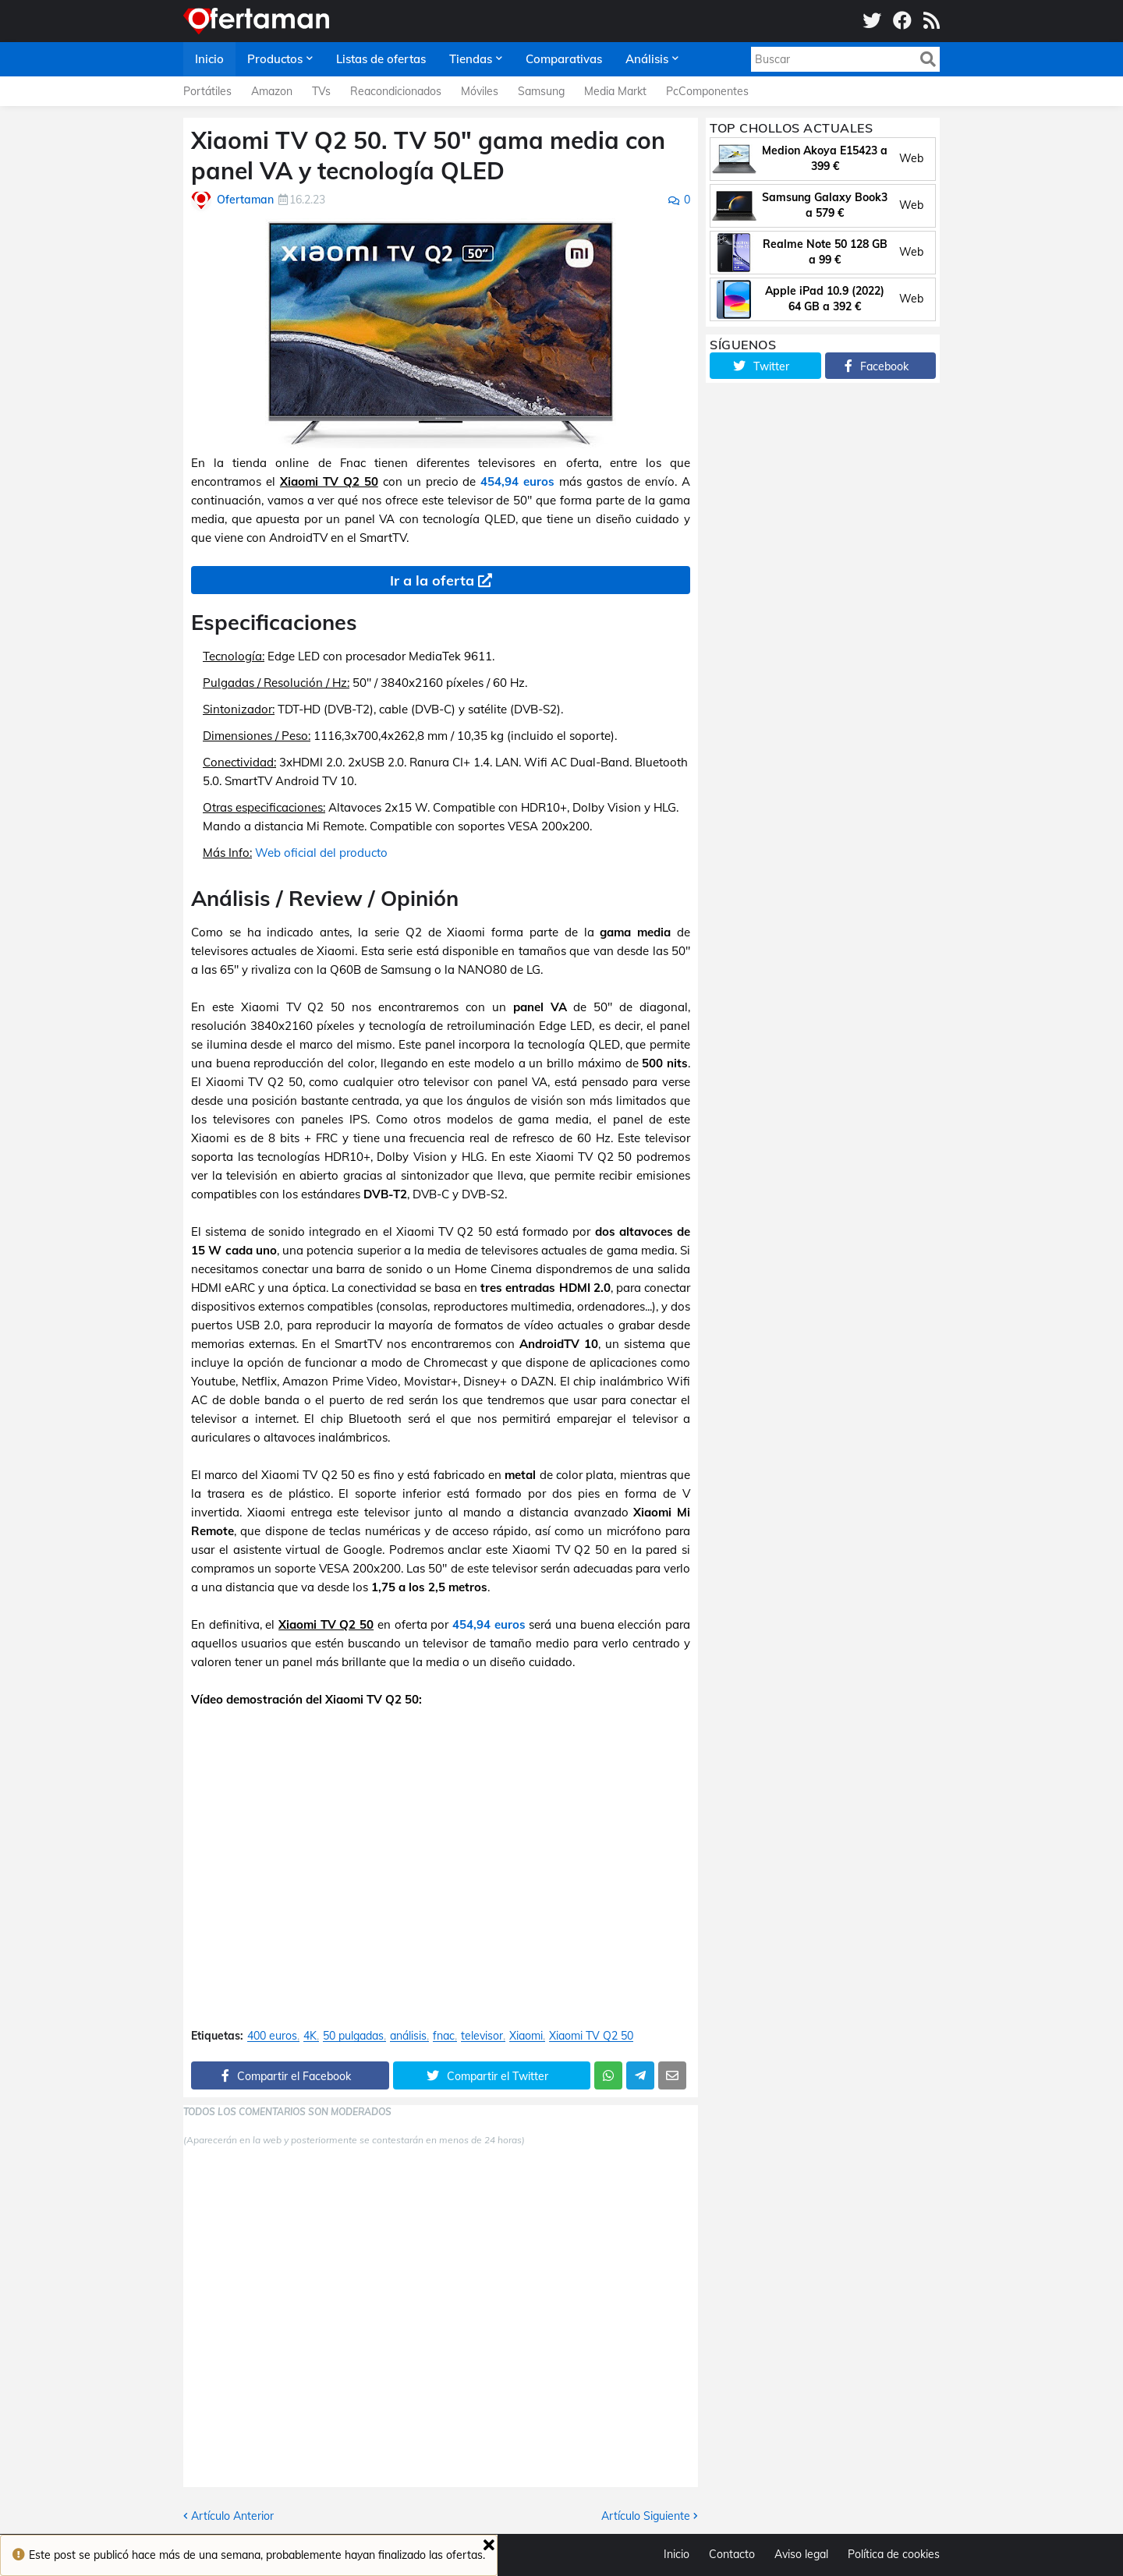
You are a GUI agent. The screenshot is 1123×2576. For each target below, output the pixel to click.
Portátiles (207, 91)
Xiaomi (526, 2036)
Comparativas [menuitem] (564, 58)
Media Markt (615, 91)
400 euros (272, 2036)
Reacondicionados (395, 91)
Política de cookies (894, 2554)
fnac (444, 2036)
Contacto (732, 2554)
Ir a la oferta (432, 580)
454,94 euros (517, 481)
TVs (321, 91)
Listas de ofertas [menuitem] (381, 58)
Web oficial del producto (321, 852)
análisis (408, 2036)
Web (911, 158)
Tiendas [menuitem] (470, 58)
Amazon (271, 91)
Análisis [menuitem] (646, 58)
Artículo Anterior (232, 2516)
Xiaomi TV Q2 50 (591, 2036)
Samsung (541, 91)
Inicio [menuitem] (209, 58)
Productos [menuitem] (275, 58)
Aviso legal (801, 2554)
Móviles (479, 91)
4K (310, 2036)
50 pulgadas (353, 2036)
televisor (482, 2036)
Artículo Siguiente (645, 2516)
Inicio (676, 2554)
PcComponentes (707, 91)
